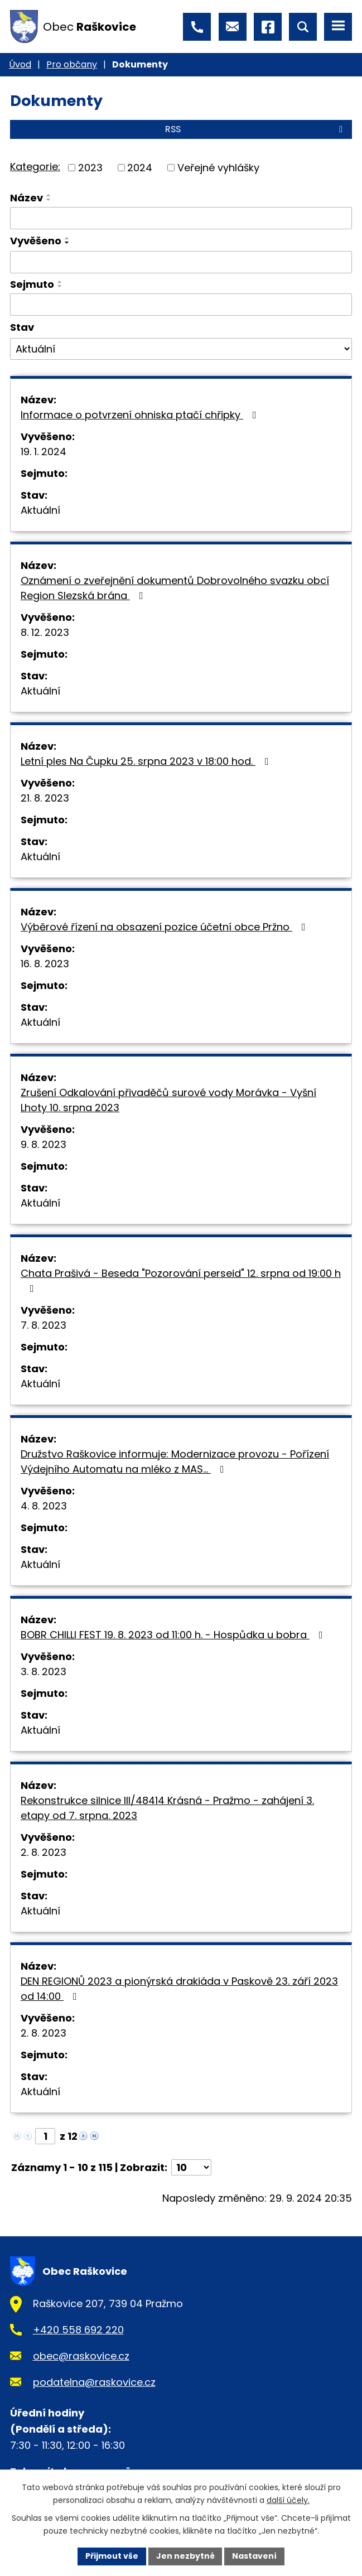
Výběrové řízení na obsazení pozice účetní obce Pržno (165, 927)
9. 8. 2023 (43, 1144)
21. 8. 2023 (45, 798)
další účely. (288, 2500)
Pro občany (71, 64)
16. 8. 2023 (45, 964)
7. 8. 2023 (43, 1325)
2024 (139, 168)
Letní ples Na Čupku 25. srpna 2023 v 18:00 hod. (147, 761)
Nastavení (255, 2555)
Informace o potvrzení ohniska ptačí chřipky (141, 415)
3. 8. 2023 (43, 1671)
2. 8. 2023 (43, 1852)
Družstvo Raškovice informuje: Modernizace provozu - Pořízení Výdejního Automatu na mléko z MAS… (175, 1461)
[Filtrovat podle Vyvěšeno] (181, 262)
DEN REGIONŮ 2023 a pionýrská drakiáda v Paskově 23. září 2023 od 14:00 (179, 1988)
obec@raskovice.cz (81, 2356)
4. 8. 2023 (44, 1506)
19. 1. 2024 (43, 452)
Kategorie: (35, 166)
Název (26, 198)
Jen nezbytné (185, 2555)
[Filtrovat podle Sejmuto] (181, 304)
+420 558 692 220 (78, 2330)
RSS (255, 129)
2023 (90, 168)
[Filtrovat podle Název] (181, 218)
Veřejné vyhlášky (218, 168)
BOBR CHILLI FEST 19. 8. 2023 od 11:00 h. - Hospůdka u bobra (174, 1635)
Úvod (20, 64)
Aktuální (40, 510)
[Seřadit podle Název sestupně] (49, 199)
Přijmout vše (111, 2555)
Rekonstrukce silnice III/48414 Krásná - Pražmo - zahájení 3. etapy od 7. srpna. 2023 (167, 1807)
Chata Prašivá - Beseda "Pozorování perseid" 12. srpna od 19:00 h (181, 1280)
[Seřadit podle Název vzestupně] (49, 195)
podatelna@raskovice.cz (94, 2382)
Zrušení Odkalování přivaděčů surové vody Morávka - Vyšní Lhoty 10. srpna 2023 (168, 1100)
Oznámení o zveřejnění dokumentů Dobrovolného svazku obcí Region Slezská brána (175, 587)
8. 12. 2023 (45, 632)
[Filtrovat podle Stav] (181, 349)
